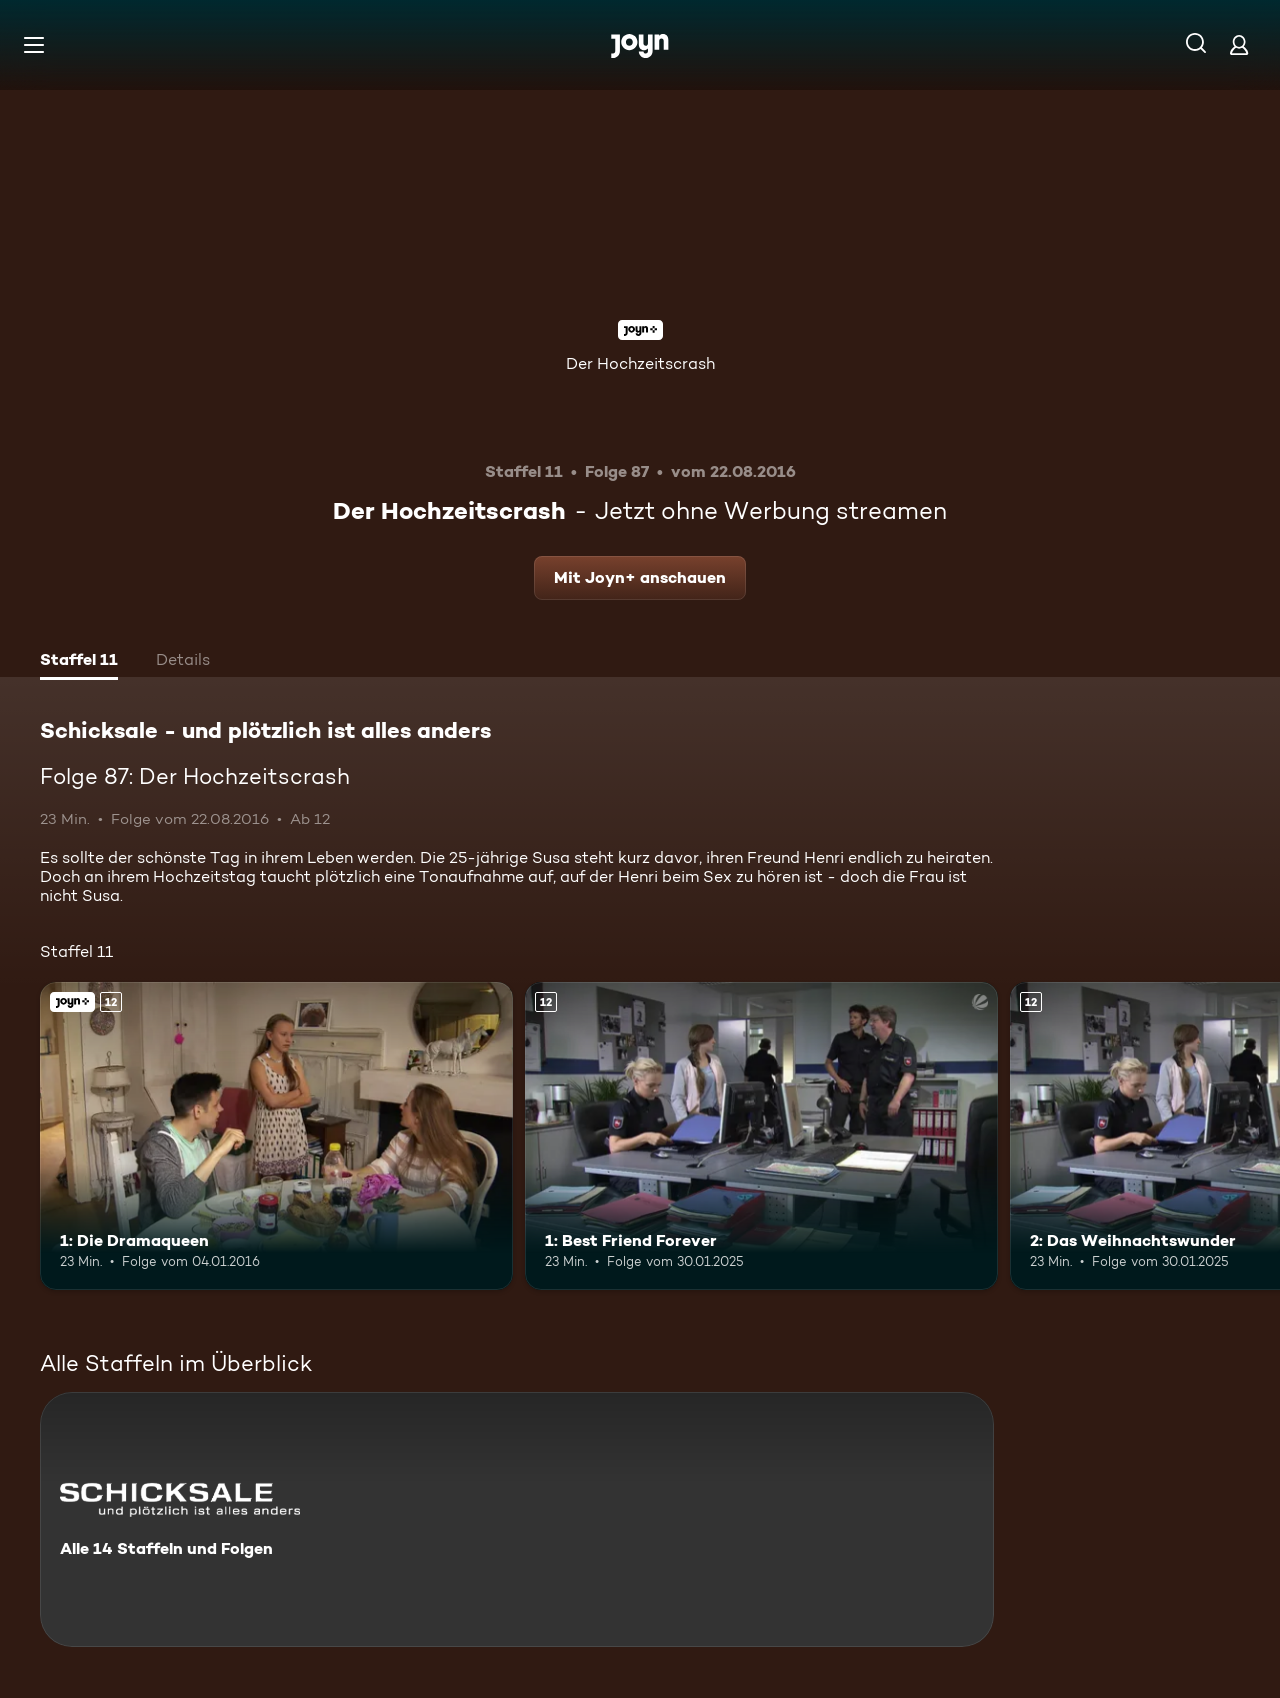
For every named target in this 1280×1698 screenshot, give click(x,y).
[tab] (79, 662)
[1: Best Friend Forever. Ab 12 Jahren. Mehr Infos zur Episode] (761, 1135)
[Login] (1239, 44)
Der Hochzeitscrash (640, 363)
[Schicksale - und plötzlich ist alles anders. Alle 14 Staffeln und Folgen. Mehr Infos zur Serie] (517, 1519)
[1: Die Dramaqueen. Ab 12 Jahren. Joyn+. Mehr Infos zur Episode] (276, 1135)
